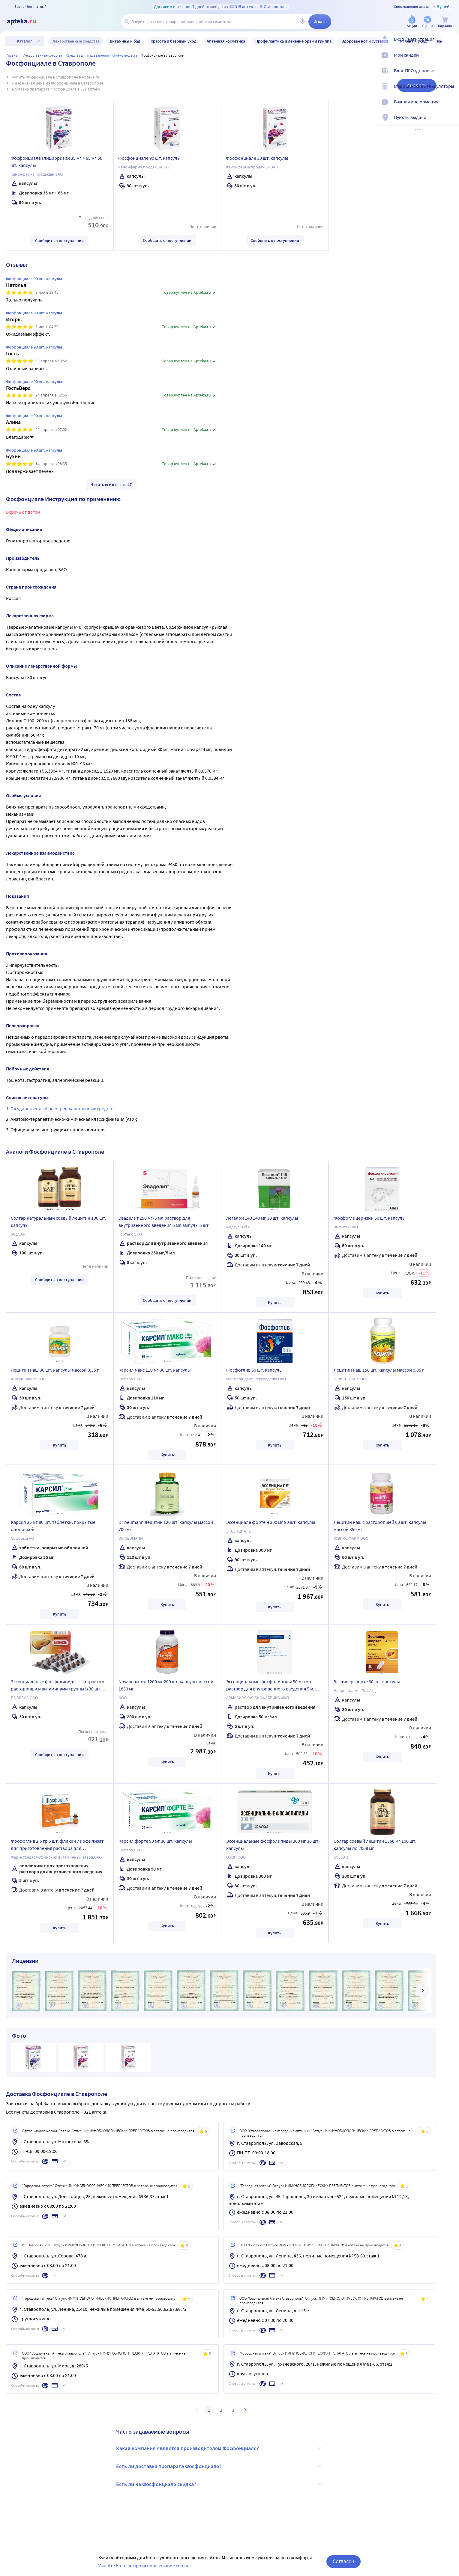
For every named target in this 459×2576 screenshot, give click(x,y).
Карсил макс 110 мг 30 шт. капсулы (154, 1370)
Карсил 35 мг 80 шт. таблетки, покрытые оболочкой (53, 1525)
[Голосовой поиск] (302, 21)
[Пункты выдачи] (450, 122)
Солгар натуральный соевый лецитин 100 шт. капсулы (58, 1221)
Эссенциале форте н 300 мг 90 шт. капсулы (270, 1522)
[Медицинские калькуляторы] (450, 91)
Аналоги (417, 85)
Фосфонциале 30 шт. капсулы (257, 158)
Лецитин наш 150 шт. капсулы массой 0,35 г (379, 1370)
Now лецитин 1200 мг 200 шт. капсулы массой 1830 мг (165, 1685)
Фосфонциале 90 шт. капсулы (149, 158)
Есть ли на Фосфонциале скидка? (219, 2484)
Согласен (343, 2561)
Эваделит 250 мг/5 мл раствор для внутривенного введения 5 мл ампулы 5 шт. (164, 1221)
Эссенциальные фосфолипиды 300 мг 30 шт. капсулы (273, 1844)
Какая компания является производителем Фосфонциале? (219, 2448)
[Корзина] (445, 22)
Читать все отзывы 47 (111, 484)
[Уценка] (427, 22)
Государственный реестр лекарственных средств (62, 1108)
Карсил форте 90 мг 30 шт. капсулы (155, 1841)
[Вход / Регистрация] (450, 44)
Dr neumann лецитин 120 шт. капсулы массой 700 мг (165, 1525)
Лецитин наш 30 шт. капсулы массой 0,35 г (55, 1370)
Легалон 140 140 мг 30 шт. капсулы (262, 1218)
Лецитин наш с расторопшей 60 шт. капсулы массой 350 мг (380, 1525)
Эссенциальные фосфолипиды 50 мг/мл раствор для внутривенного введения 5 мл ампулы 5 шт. (271, 1685)
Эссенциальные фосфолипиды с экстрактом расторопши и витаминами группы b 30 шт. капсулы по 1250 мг (57, 1685)
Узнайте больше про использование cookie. (144, 2566)
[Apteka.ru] (26, 21)
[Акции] (412, 22)
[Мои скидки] (450, 60)
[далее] (422, 1990)
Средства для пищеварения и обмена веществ (101, 55)
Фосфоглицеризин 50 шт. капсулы (370, 1218)
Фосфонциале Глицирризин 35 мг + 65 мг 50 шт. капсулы (56, 161)
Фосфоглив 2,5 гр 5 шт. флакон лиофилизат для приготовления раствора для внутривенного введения (57, 1845)
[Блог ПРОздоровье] (450, 75)
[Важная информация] (450, 106)
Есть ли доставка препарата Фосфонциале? (219, 2466)
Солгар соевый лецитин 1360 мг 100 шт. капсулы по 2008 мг (375, 1844)
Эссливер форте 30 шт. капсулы (367, 1681)
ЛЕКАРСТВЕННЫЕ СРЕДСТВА (42, 55)
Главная (13, 55)
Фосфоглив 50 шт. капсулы (254, 1370)
